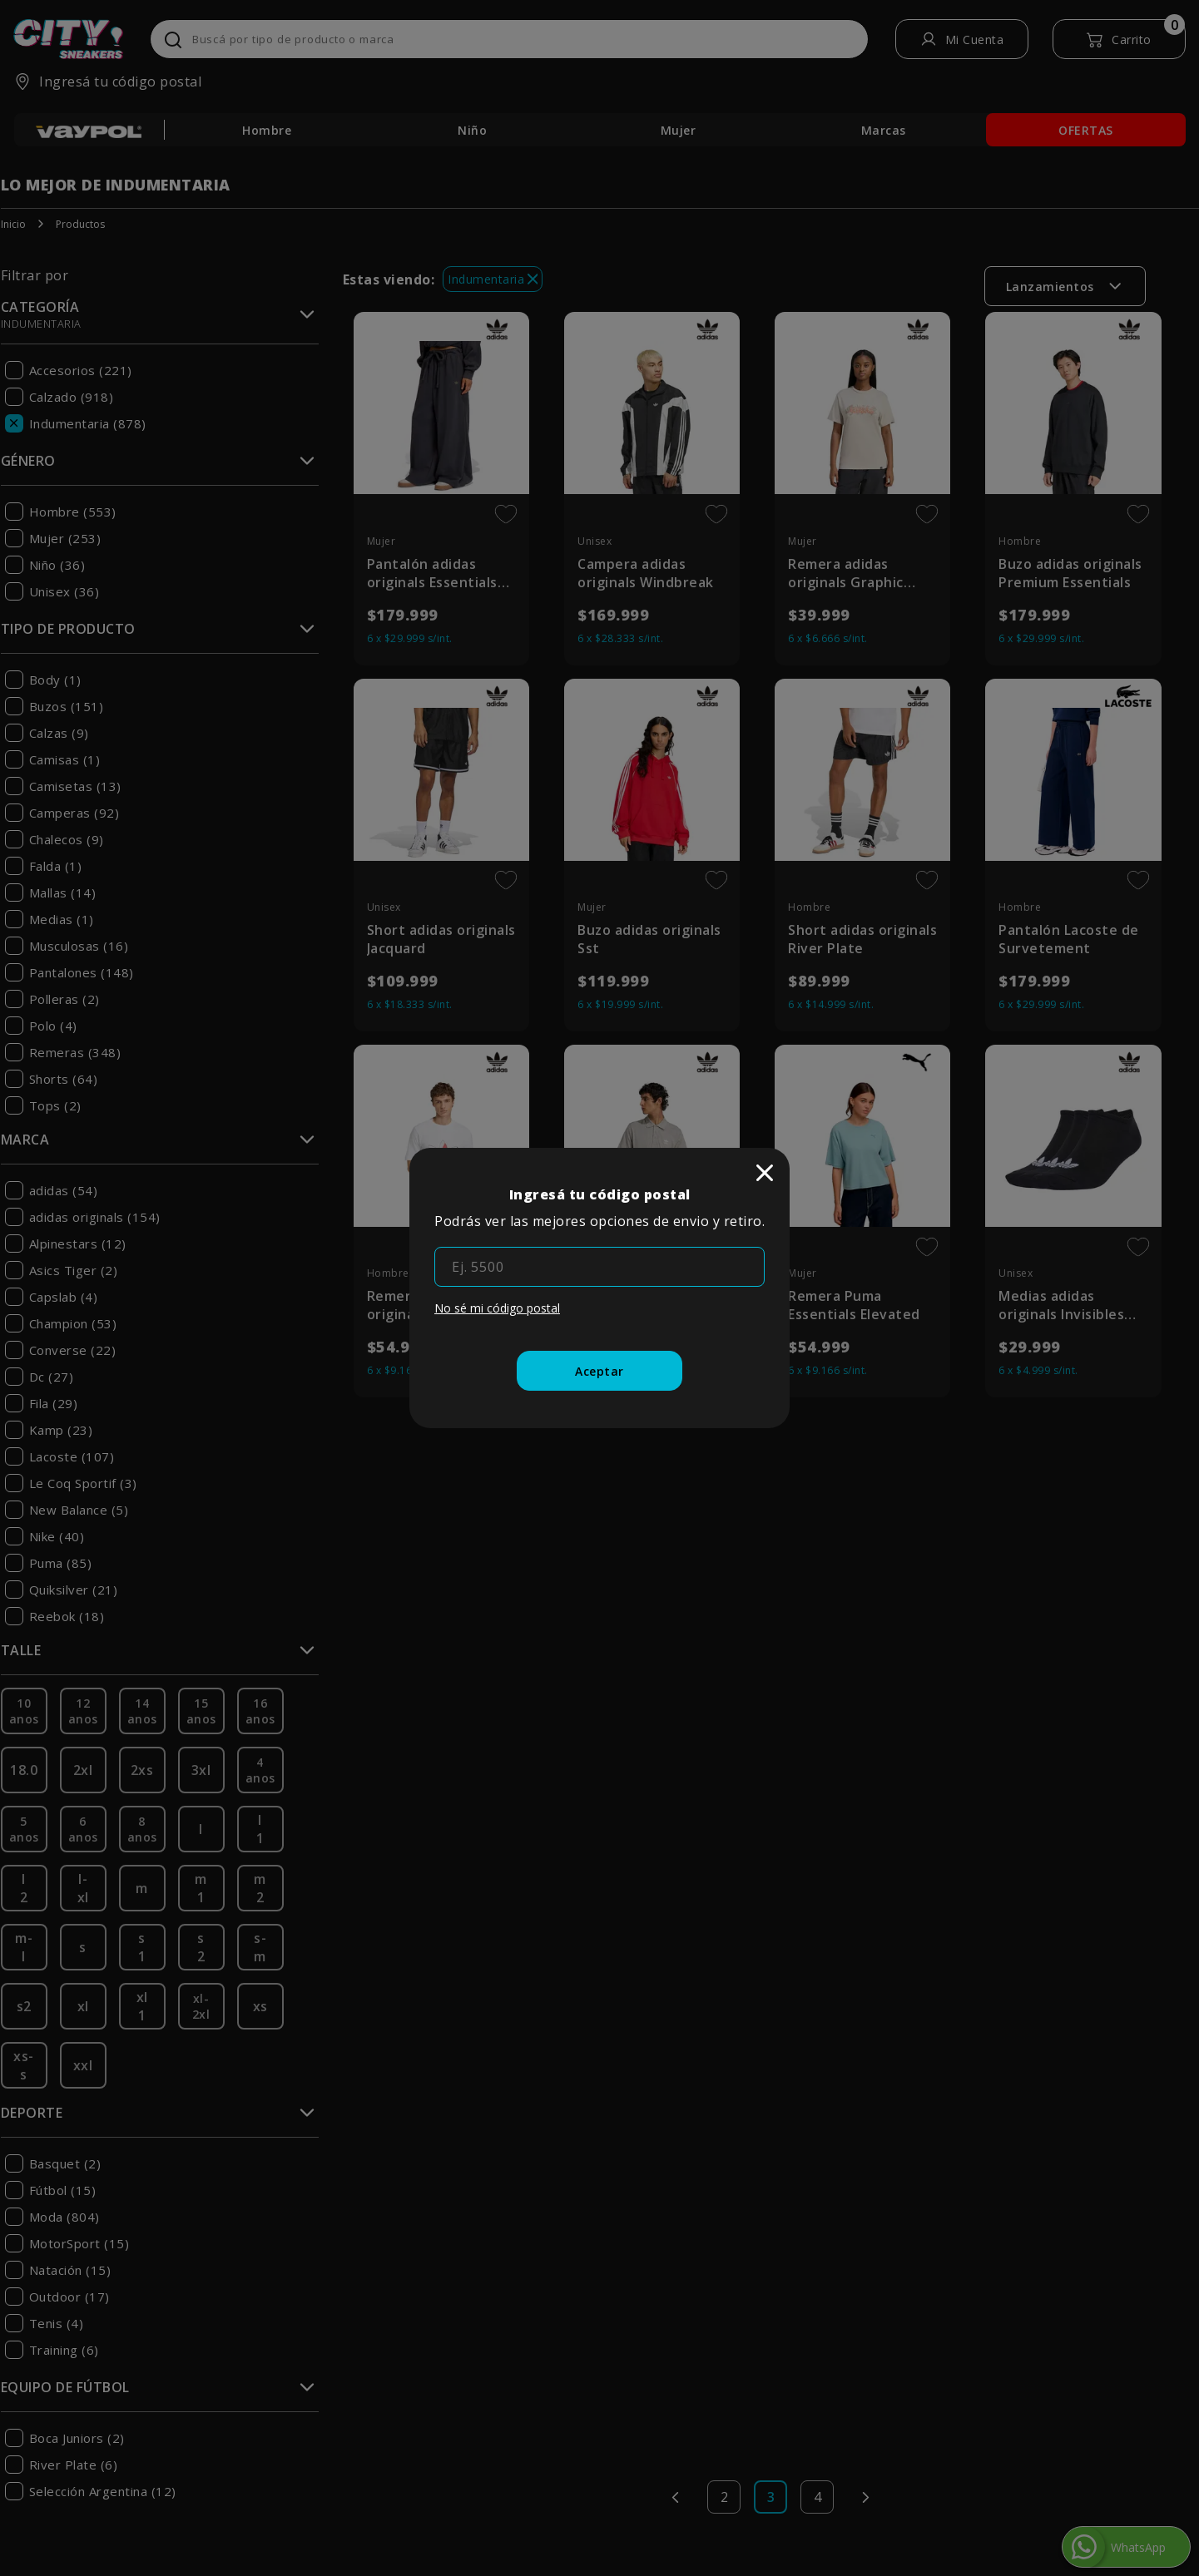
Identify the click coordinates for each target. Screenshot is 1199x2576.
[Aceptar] (599, 1371)
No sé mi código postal (497, 1308)
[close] (764, 1172)
